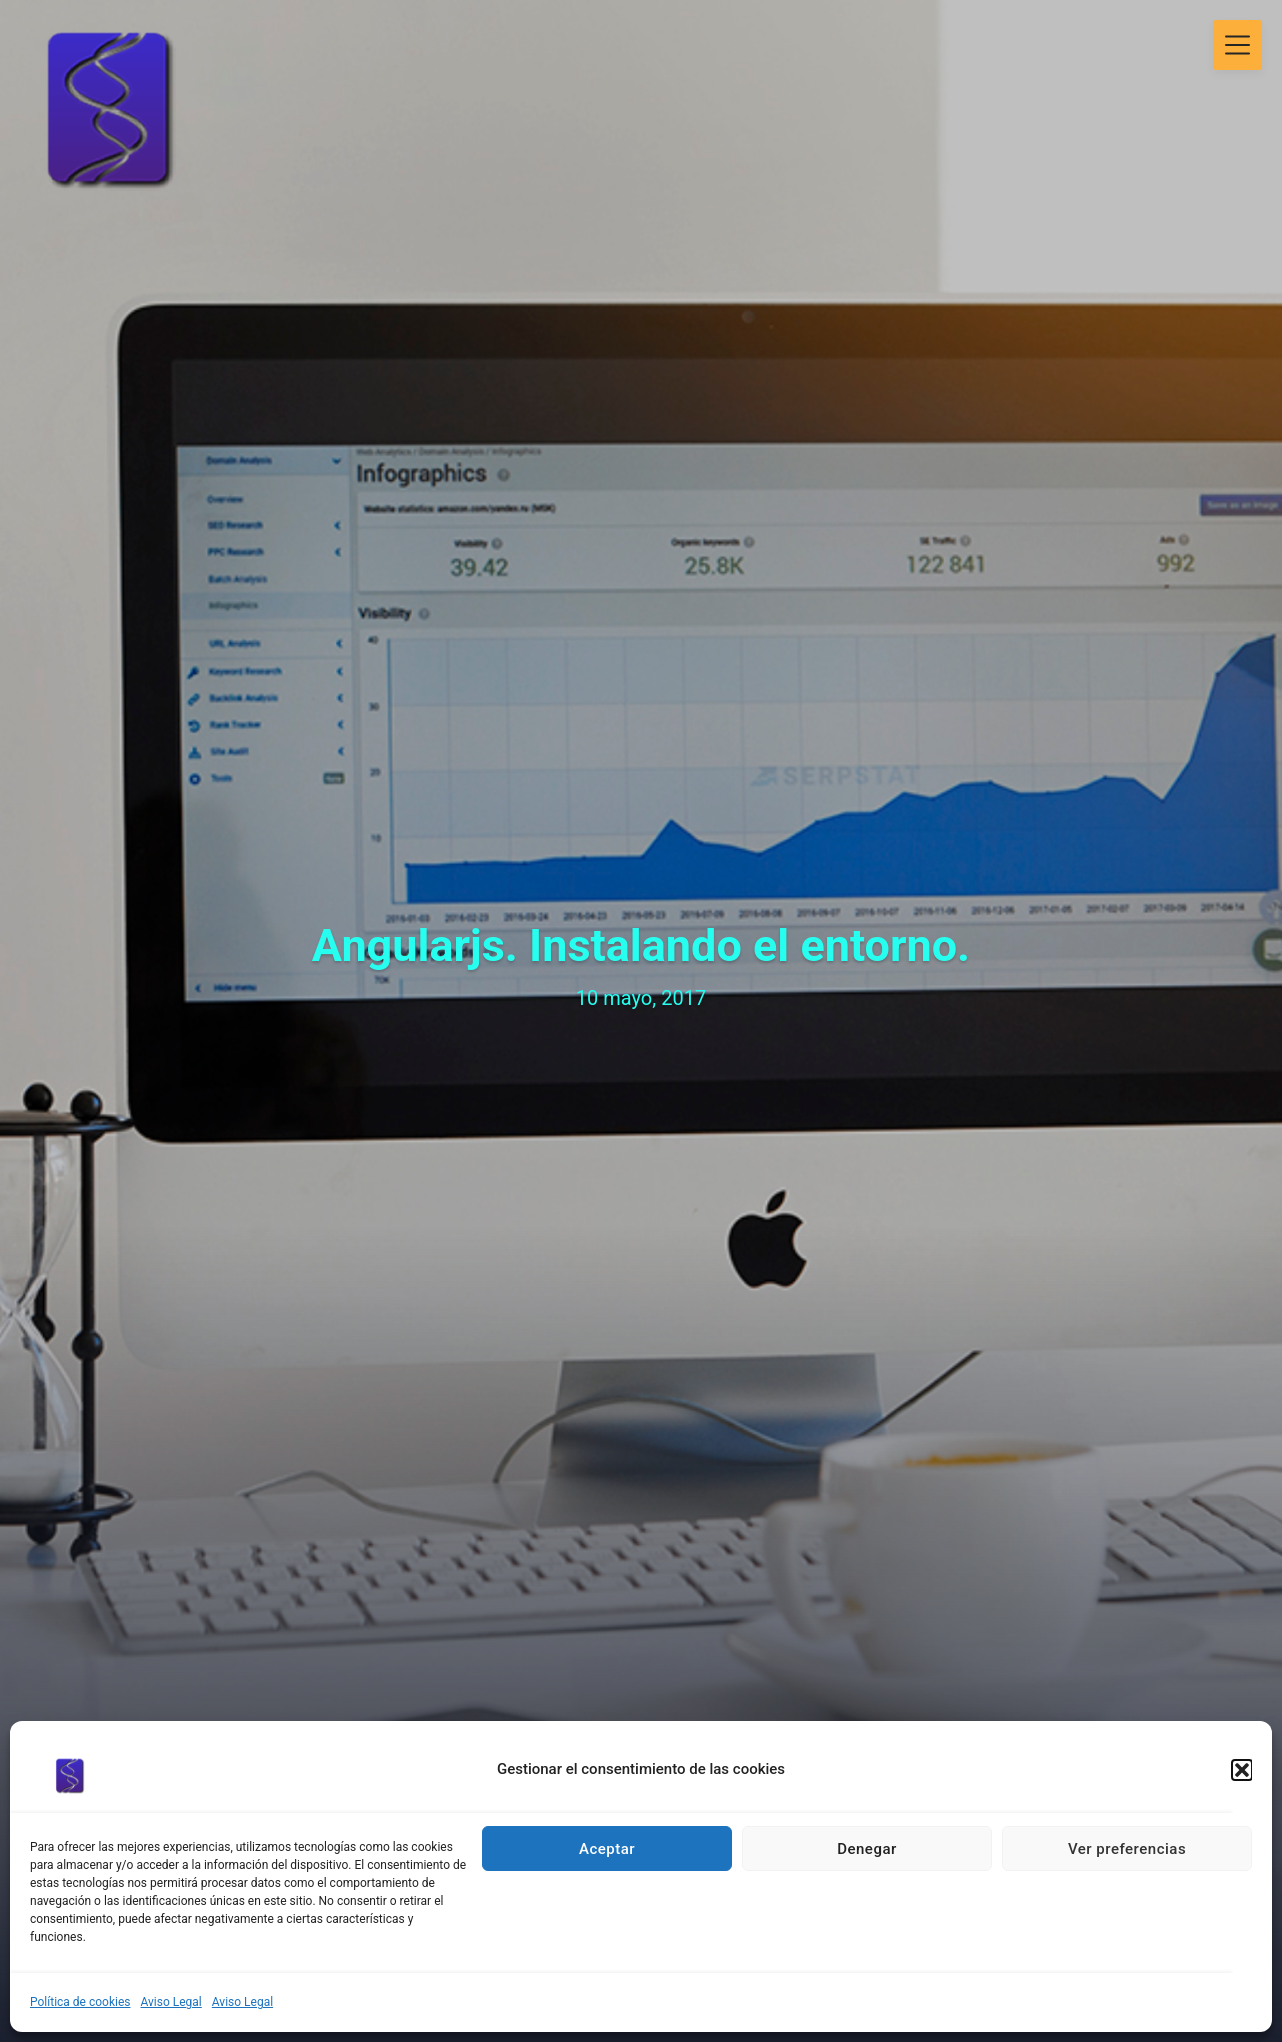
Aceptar (607, 1849)
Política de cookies (80, 2002)
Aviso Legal (171, 2002)
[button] (1242, 1770)
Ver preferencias (1127, 1849)
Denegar (867, 1849)
